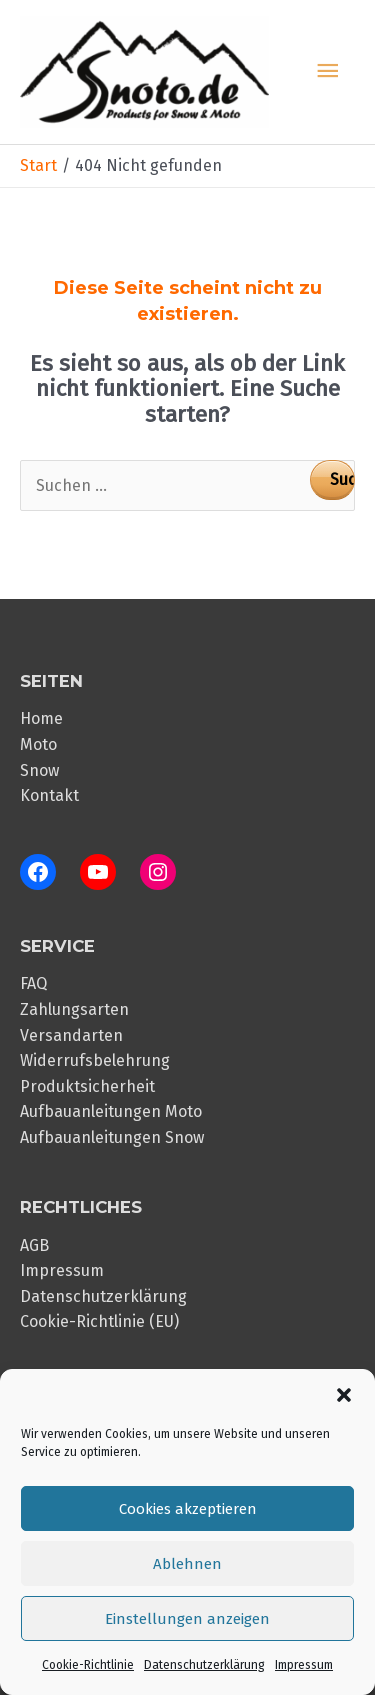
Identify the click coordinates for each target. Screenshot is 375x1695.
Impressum (304, 1665)
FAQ (33, 983)
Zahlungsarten (74, 1009)
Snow (39, 770)
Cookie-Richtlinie (88, 1665)
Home (41, 718)
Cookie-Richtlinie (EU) (99, 1321)
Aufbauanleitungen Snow (112, 1137)
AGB (34, 1245)
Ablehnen (187, 1564)
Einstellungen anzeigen (187, 1619)
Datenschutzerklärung (204, 1665)
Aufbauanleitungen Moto (111, 1111)
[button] (344, 1395)
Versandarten (71, 1035)
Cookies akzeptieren (188, 1509)
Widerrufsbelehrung (95, 1060)
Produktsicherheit (87, 1086)
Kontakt (49, 795)
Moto (38, 744)
